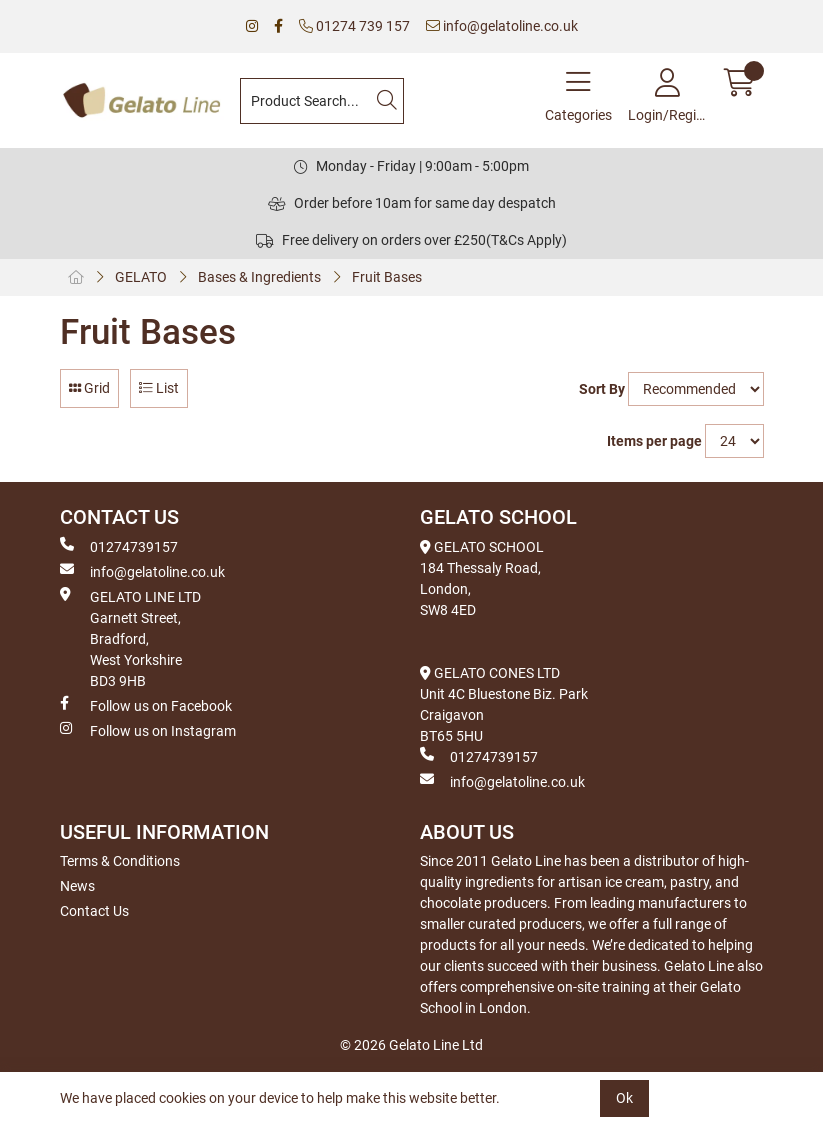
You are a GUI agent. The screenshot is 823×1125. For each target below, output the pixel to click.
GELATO (141, 277)
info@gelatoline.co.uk (502, 26)
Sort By (602, 389)
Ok (624, 1098)
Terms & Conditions (120, 861)
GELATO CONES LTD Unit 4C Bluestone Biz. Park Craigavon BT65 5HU (504, 704)
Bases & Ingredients (259, 277)
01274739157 (119, 546)
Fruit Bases (387, 277)
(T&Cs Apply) (526, 240)
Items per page (654, 441)
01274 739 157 (354, 26)
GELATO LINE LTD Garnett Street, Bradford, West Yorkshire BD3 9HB (130, 638)
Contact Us (94, 911)
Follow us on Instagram (148, 730)
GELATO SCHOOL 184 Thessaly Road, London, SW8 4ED (482, 578)
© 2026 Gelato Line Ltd (411, 1045)
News (77, 886)
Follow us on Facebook (146, 705)
